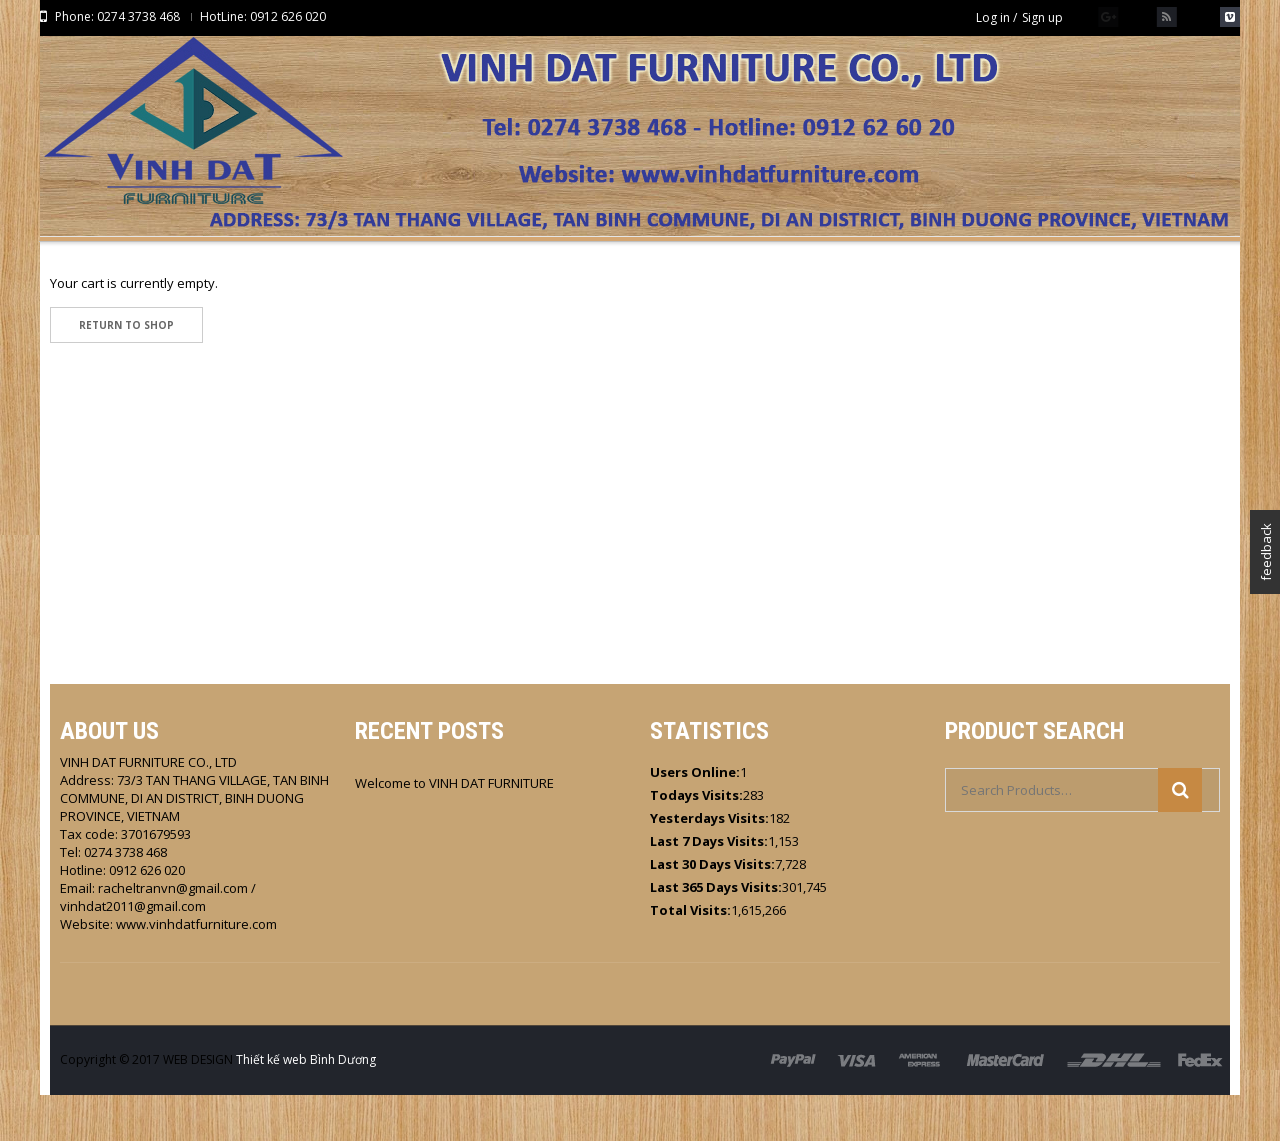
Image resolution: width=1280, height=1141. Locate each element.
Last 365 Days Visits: (716, 933)
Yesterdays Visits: (709, 864)
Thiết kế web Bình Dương (306, 1105)
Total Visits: (690, 956)
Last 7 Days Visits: (709, 887)
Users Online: (695, 818)
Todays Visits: (696, 841)
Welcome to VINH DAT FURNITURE (454, 829)
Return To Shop (126, 371)
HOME (615, 296)
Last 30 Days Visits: (712, 910)
